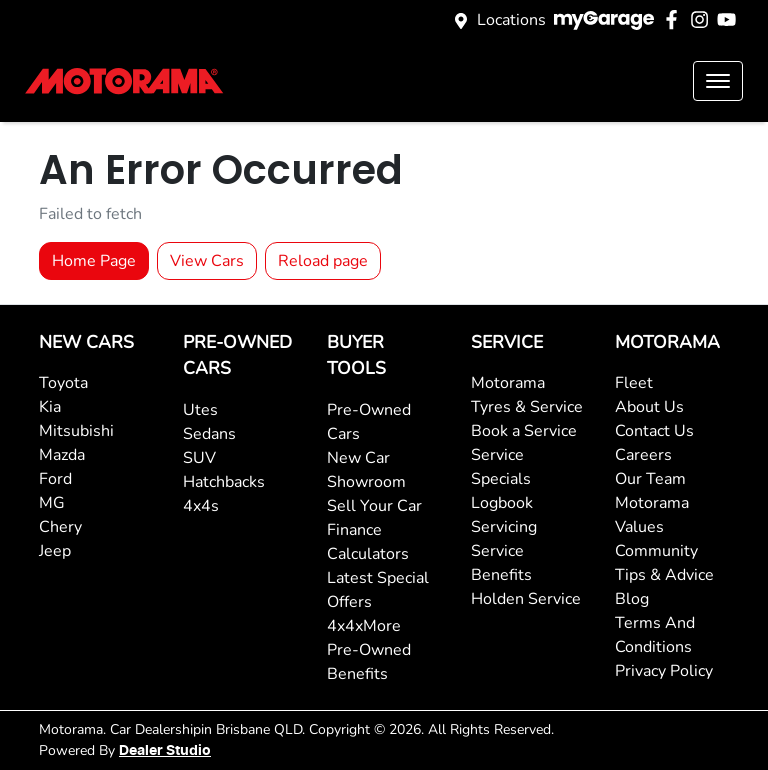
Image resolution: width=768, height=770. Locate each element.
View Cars (207, 261)
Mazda (62, 455)
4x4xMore (364, 626)
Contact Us (654, 431)
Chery (60, 527)
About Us (649, 407)
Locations (511, 20)
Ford (55, 479)
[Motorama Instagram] (703, 19)
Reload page (323, 261)
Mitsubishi (76, 431)
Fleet (634, 383)
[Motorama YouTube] (730, 19)
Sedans (209, 434)
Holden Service (526, 599)
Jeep (55, 551)
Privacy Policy (664, 671)
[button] (718, 81)
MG (52, 503)
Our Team (650, 479)
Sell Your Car (374, 506)
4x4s (201, 506)
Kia (50, 407)
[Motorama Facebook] (675, 19)
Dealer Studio (165, 751)
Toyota (63, 383)
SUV (199, 458)
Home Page (94, 261)
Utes (200, 410)
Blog (632, 599)
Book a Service (524, 431)
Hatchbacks (224, 482)
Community (656, 551)
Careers (643, 455)
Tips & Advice (664, 575)
